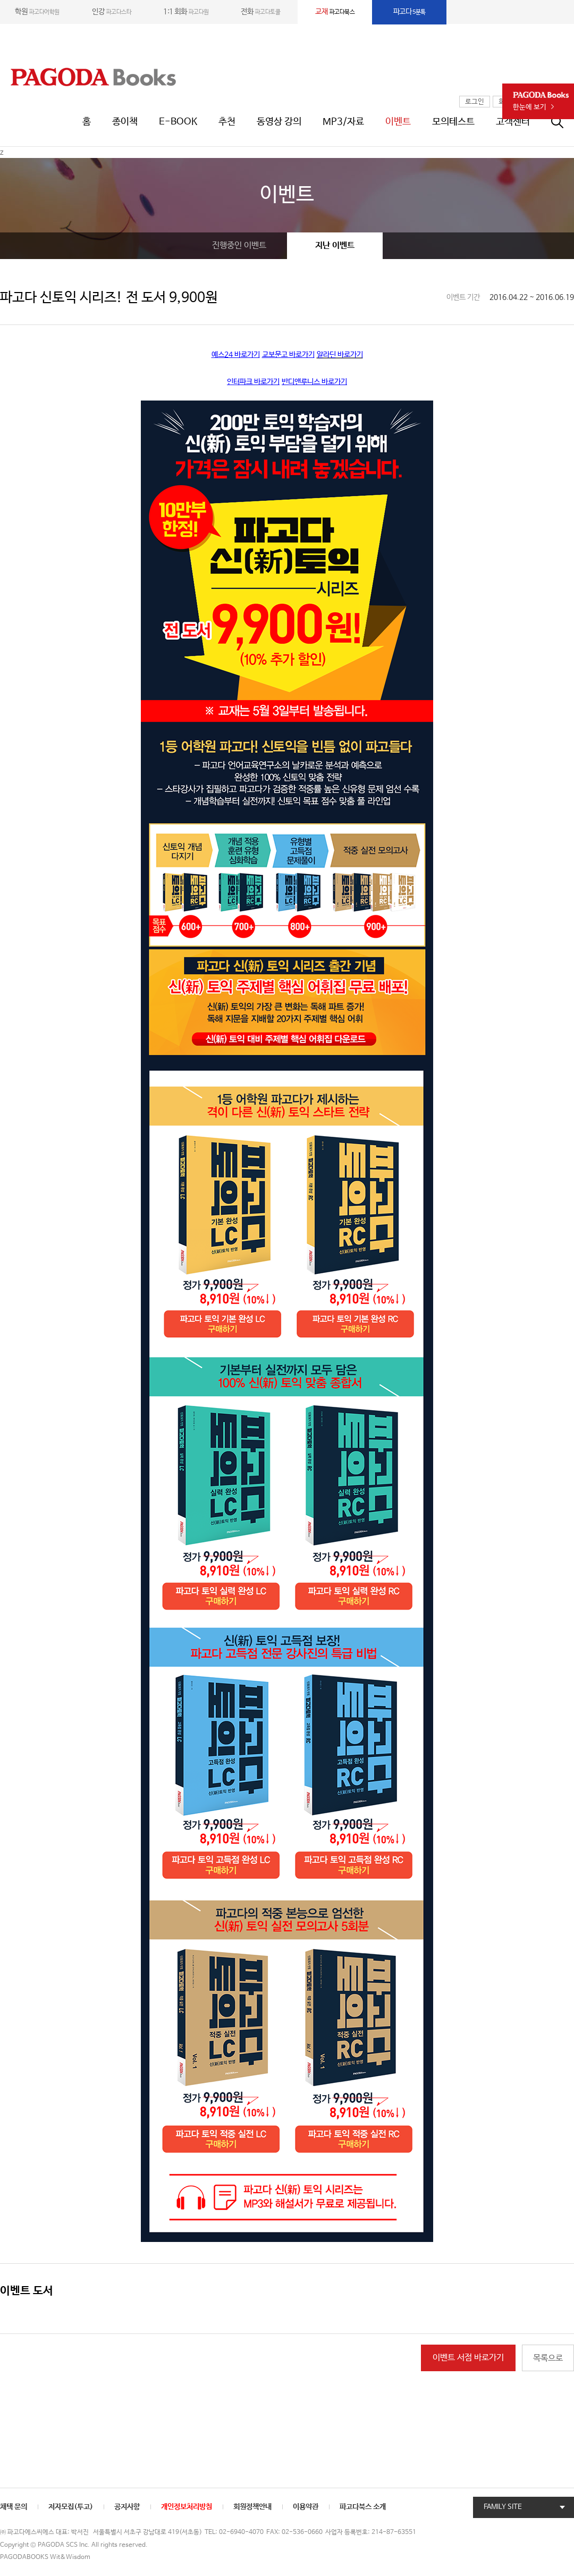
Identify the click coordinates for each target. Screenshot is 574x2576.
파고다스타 (111, 11)
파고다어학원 (37, 11)
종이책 (125, 121)
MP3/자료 (343, 121)
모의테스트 (453, 121)
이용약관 (305, 2507)
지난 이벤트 (334, 245)
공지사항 (127, 2507)
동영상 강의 (279, 121)
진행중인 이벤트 (239, 245)
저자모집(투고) (70, 2507)
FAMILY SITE (503, 2507)
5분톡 (409, 11)
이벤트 (398, 121)
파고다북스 (334, 11)
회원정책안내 (252, 2507)
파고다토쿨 (260, 11)
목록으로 (548, 2358)
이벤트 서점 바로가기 (468, 2358)
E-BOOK (178, 121)
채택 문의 (13, 2507)
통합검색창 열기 (562, 122)
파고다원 (186, 11)
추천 (226, 121)
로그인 (474, 102)
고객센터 (513, 121)
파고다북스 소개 (363, 2507)
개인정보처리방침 (186, 2507)
